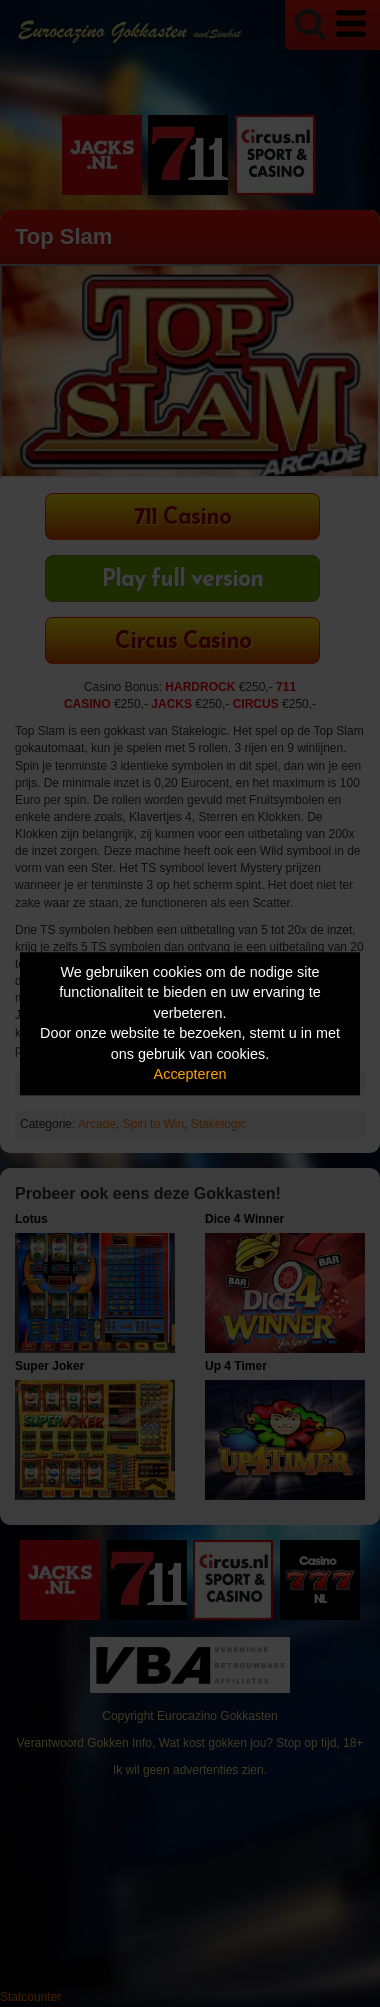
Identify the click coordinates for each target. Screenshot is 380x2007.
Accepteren (190, 1075)
